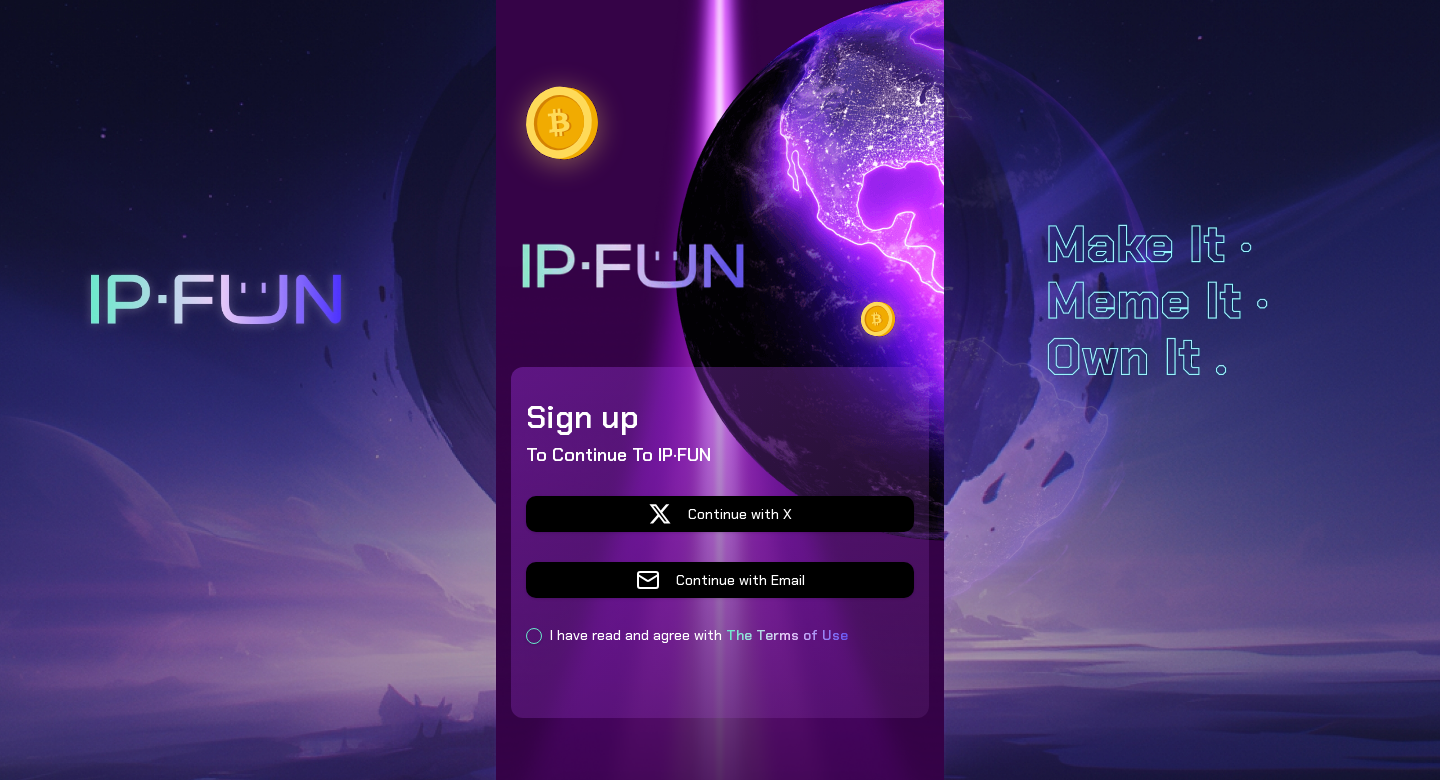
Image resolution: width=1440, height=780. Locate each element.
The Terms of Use (787, 635)
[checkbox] (534, 636)
